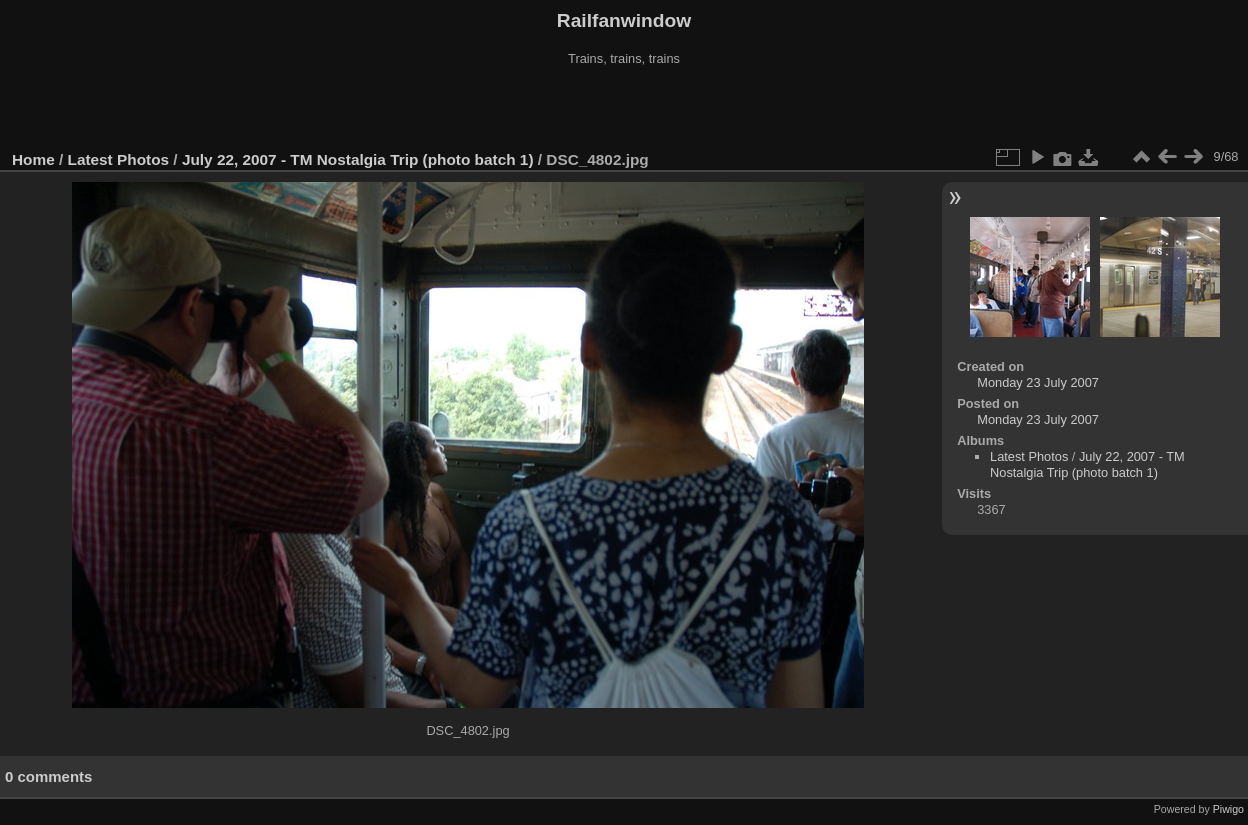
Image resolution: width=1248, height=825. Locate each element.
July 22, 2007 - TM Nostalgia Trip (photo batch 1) (358, 159)
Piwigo (1228, 809)
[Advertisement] (624, 109)
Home (33, 159)
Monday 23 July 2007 (1038, 382)
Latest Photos (119, 159)
